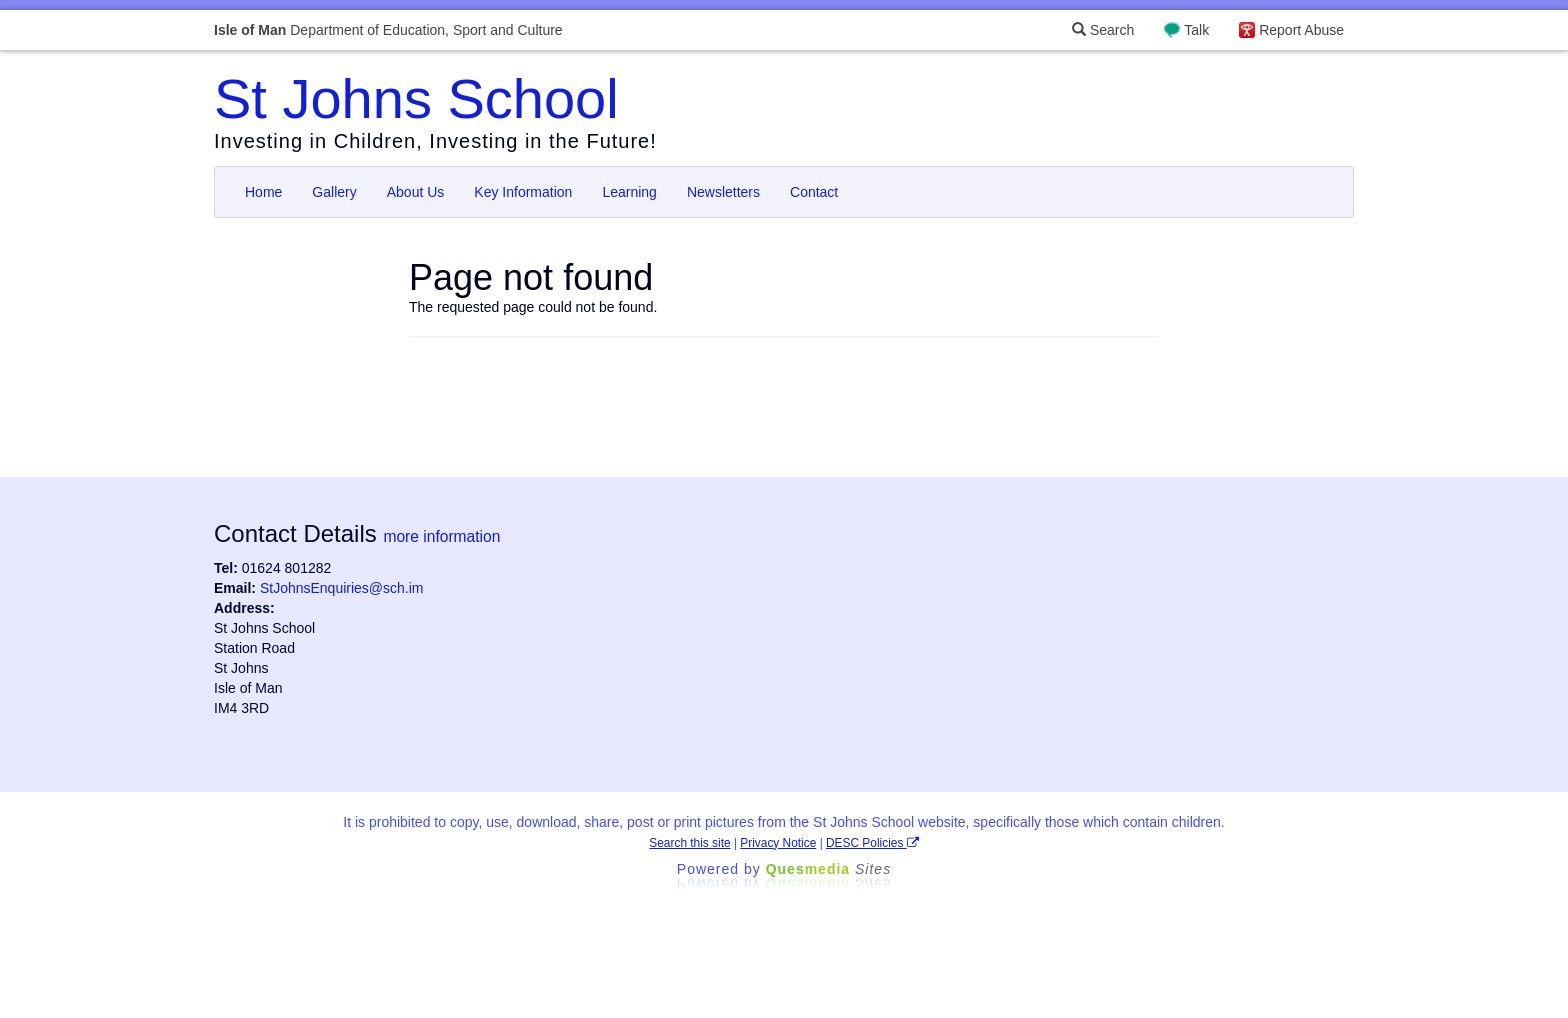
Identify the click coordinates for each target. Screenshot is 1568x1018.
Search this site (689, 843)
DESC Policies (872, 843)
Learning (629, 192)
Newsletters (723, 192)
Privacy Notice (778, 843)
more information (441, 536)
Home (263, 192)
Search (1103, 30)
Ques (829, 869)
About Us (416, 192)
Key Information (523, 192)
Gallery (334, 192)
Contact (814, 192)
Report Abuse (1301, 30)
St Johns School (416, 98)
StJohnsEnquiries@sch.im (342, 588)
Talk (1196, 30)
